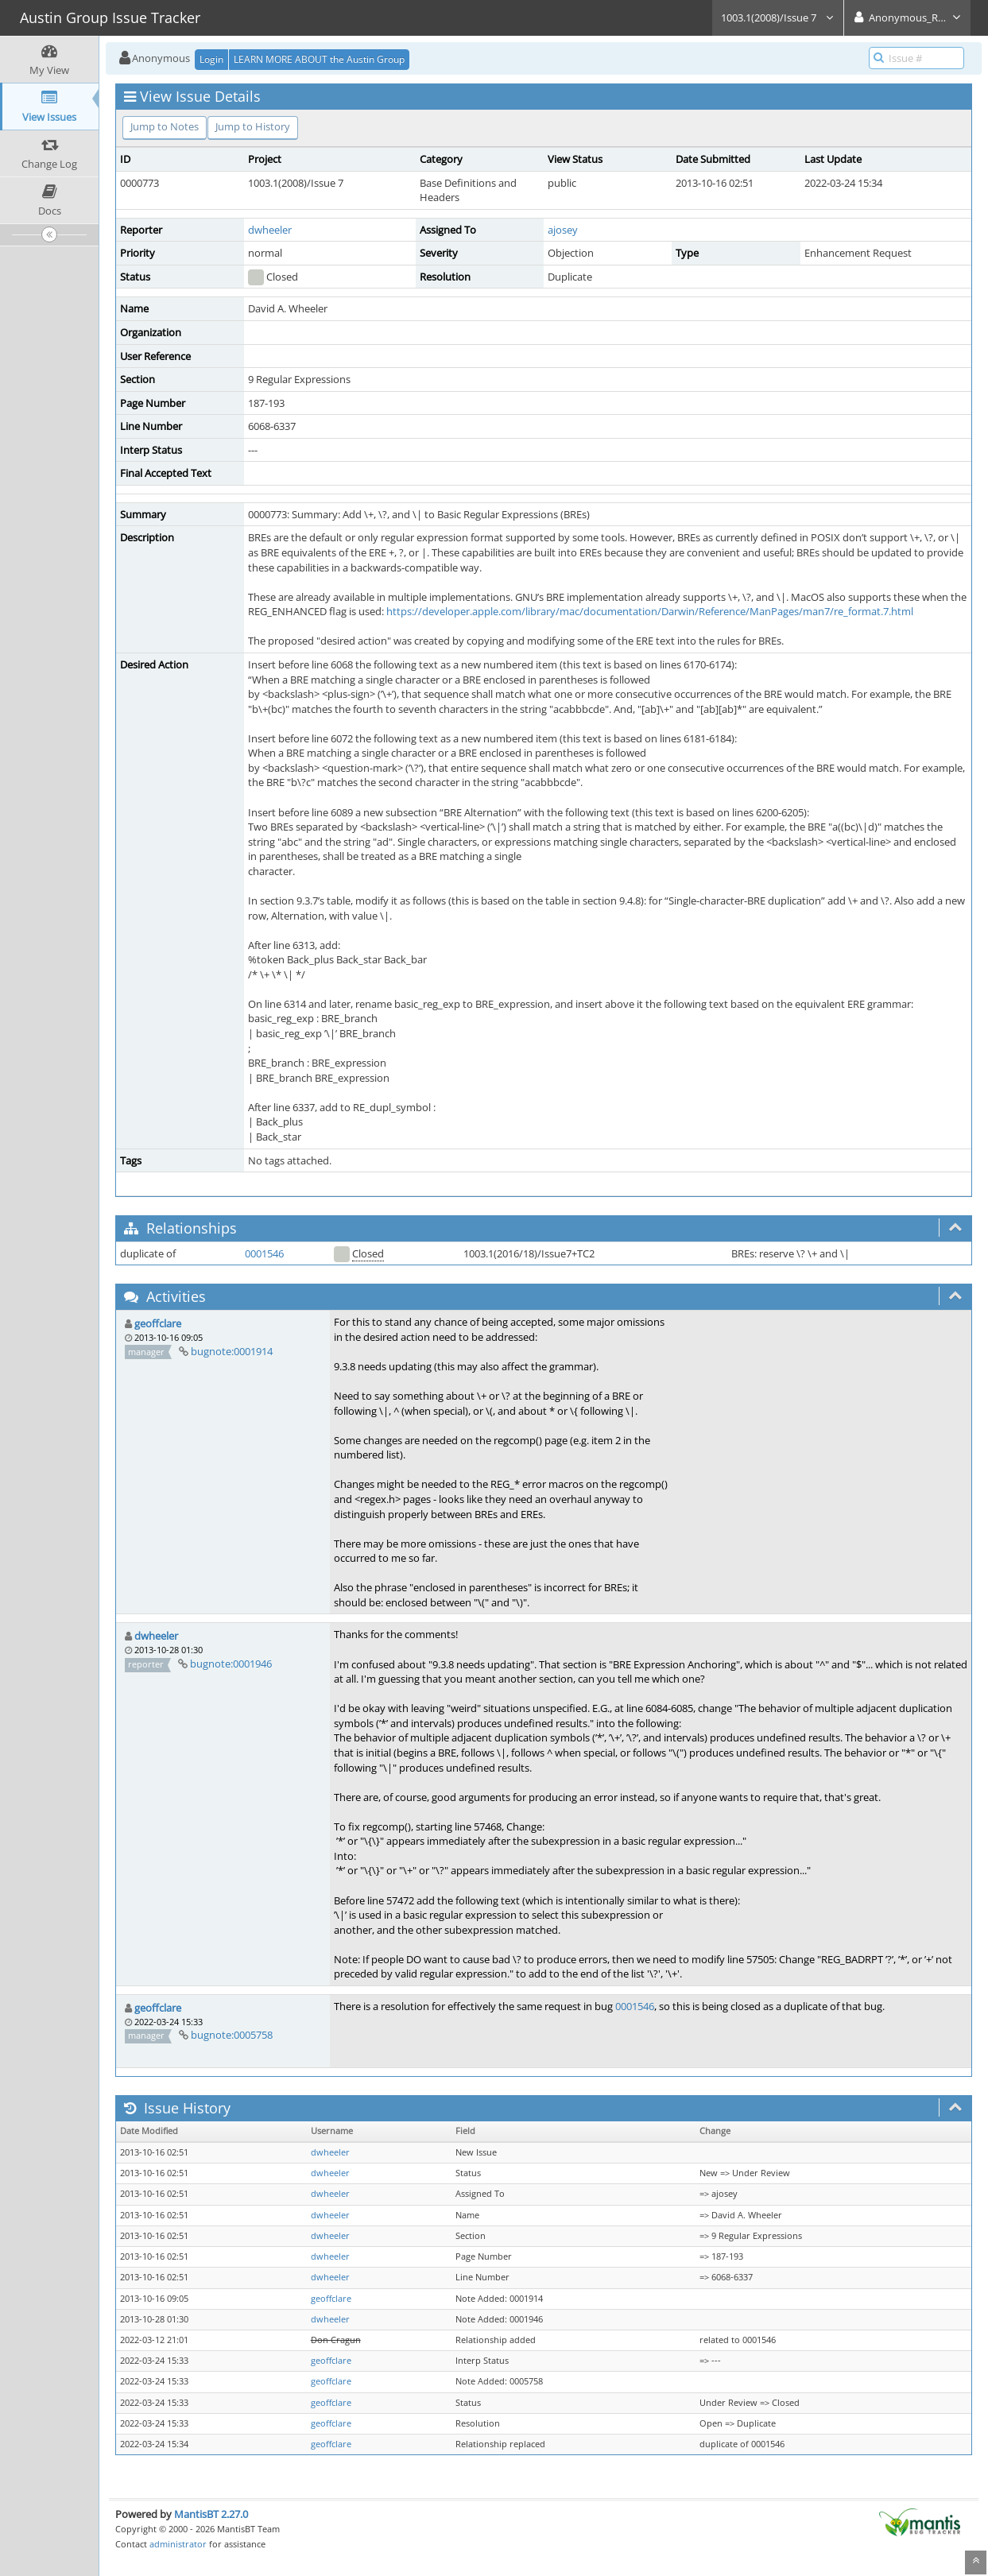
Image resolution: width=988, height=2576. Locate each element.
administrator (178, 2544)
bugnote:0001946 (231, 1663)
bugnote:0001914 (232, 1351)
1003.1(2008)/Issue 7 (778, 17)
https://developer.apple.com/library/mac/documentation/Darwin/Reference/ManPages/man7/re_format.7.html (649, 611)
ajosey (563, 230)
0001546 (264, 1253)
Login (211, 59)
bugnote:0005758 (232, 2035)
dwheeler (270, 230)
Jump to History (252, 126)
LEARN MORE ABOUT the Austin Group (319, 59)
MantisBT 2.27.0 (211, 2514)
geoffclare (157, 1323)
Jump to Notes (164, 126)
